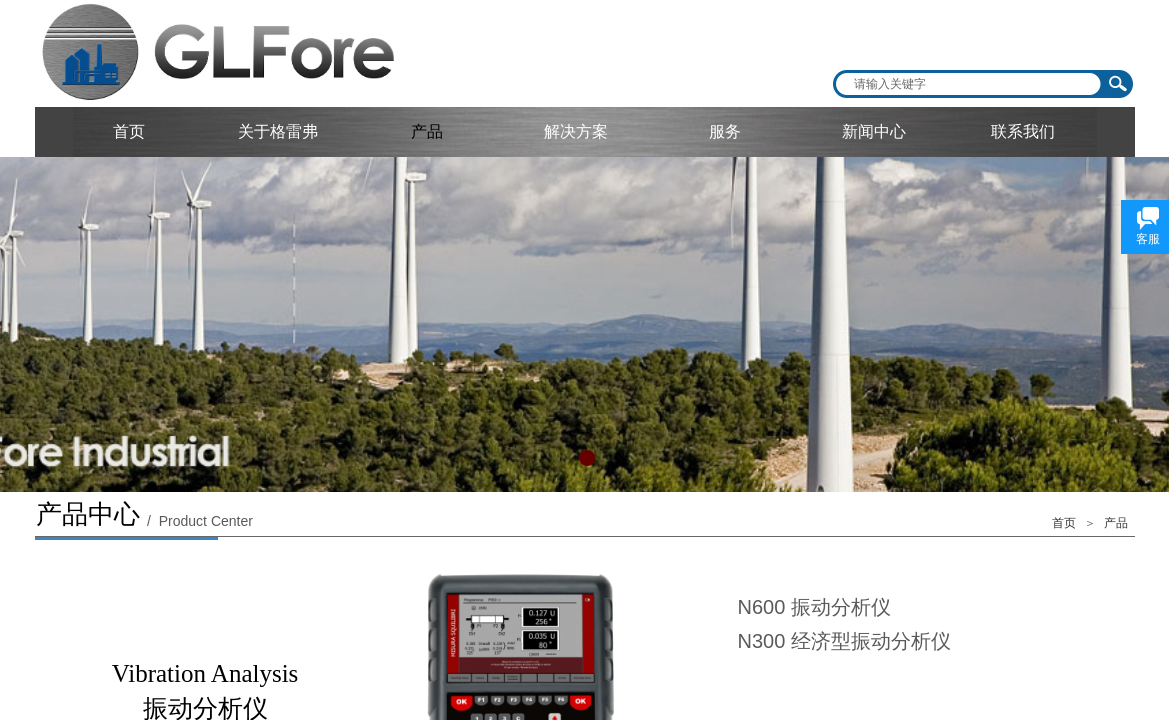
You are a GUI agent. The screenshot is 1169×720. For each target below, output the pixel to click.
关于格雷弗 (278, 131)
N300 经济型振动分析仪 (844, 641)
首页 (129, 131)
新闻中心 (874, 131)
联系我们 (1023, 131)
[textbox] (970, 84)
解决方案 (576, 131)
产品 (427, 131)
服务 (725, 131)
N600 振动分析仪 (814, 607)
